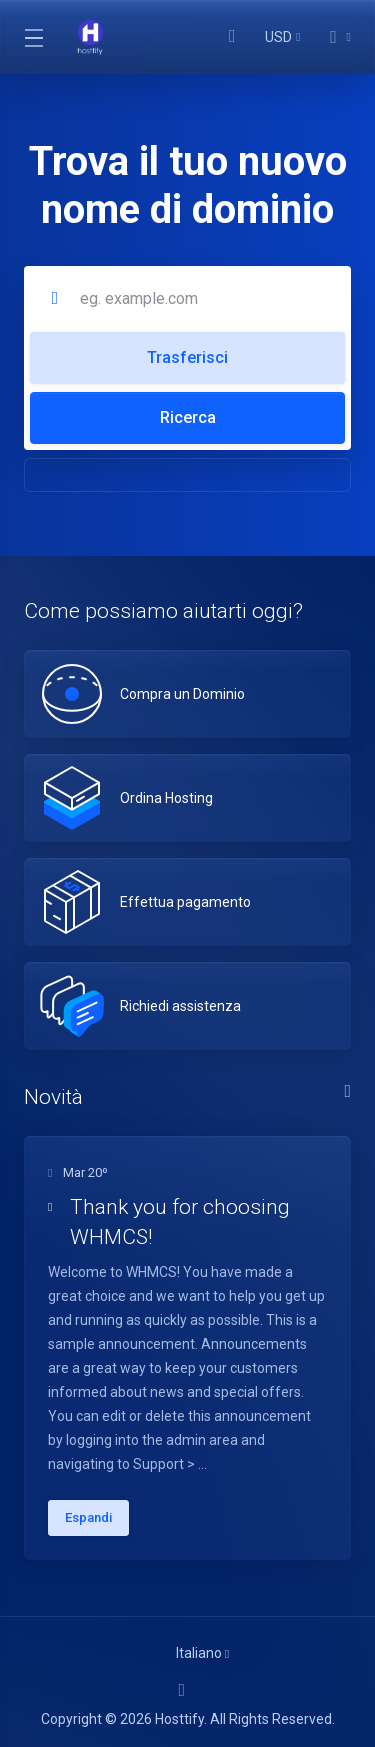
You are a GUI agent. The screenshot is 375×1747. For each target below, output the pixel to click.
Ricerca (188, 417)
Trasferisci (187, 357)
